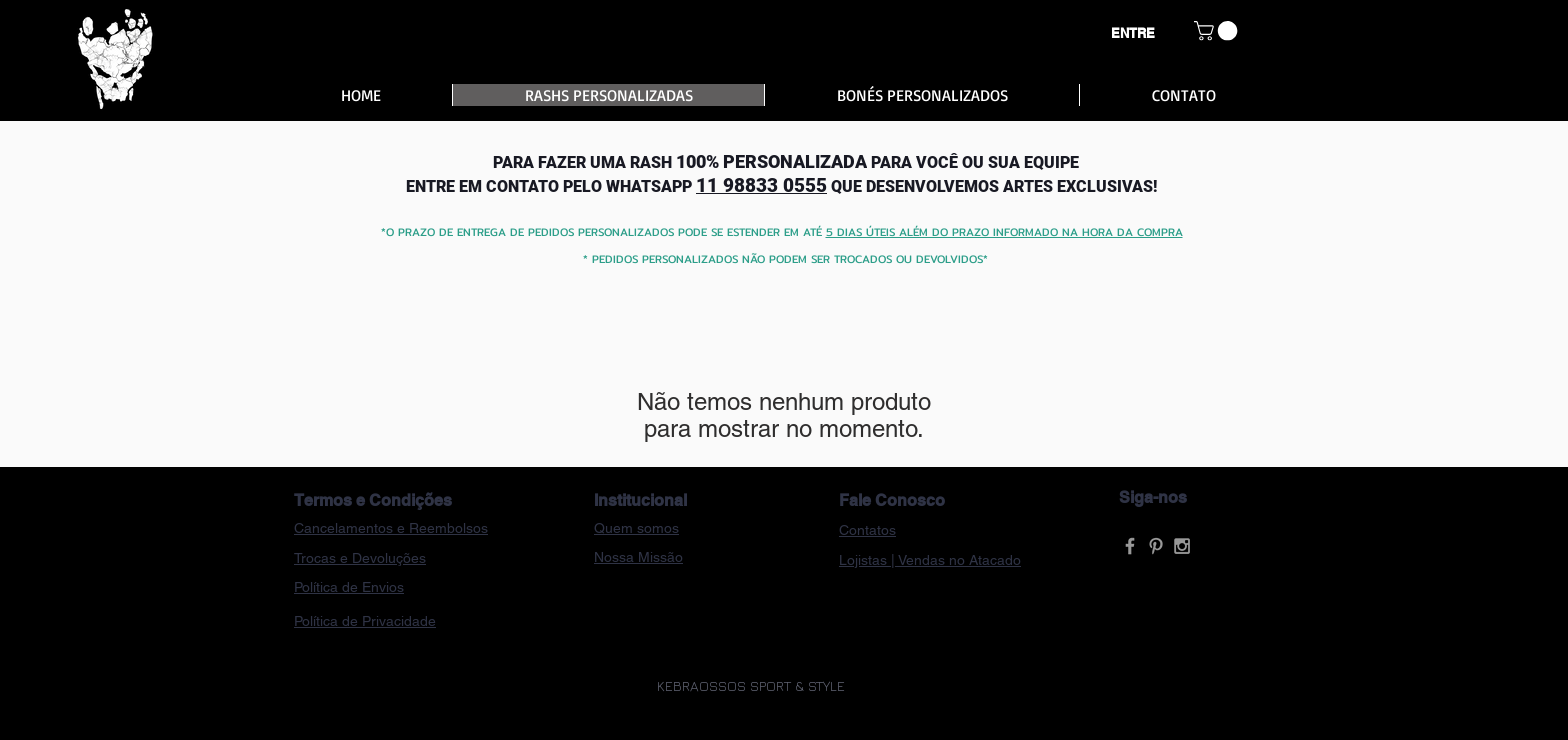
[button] (1218, 31)
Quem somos (636, 528)
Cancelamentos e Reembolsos (391, 528)
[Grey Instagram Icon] (1182, 546)
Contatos (867, 530)
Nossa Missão (638, 557)
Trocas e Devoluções (360, 558)
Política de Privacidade (365, 621)
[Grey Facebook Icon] (1130, 546)
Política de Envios (349, 587)
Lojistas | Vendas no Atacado (930, 560)
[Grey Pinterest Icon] (1156, 546)
